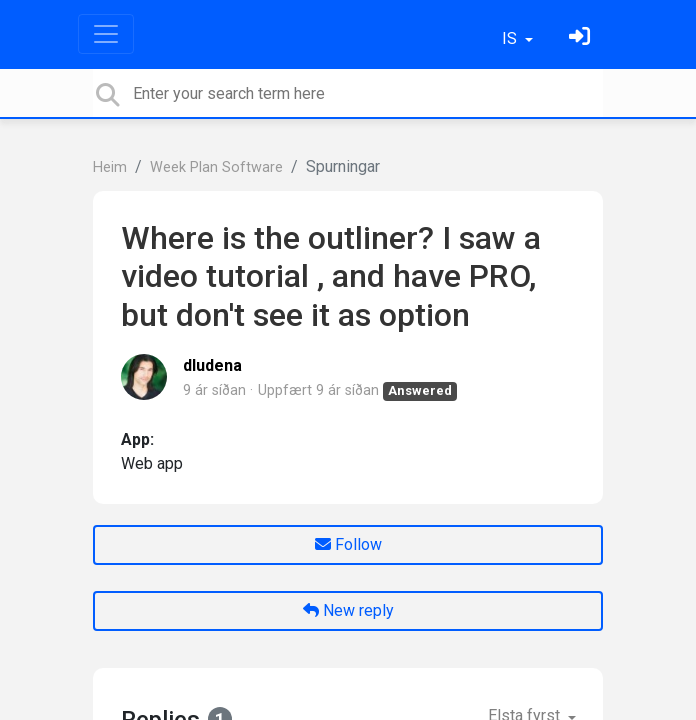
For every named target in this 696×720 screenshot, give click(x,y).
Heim (110, 167)
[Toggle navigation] (106, 34)
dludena (212, 365)
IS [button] (511, 38)
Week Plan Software (216, 167)
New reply (348, 610)
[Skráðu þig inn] (582, 38)
